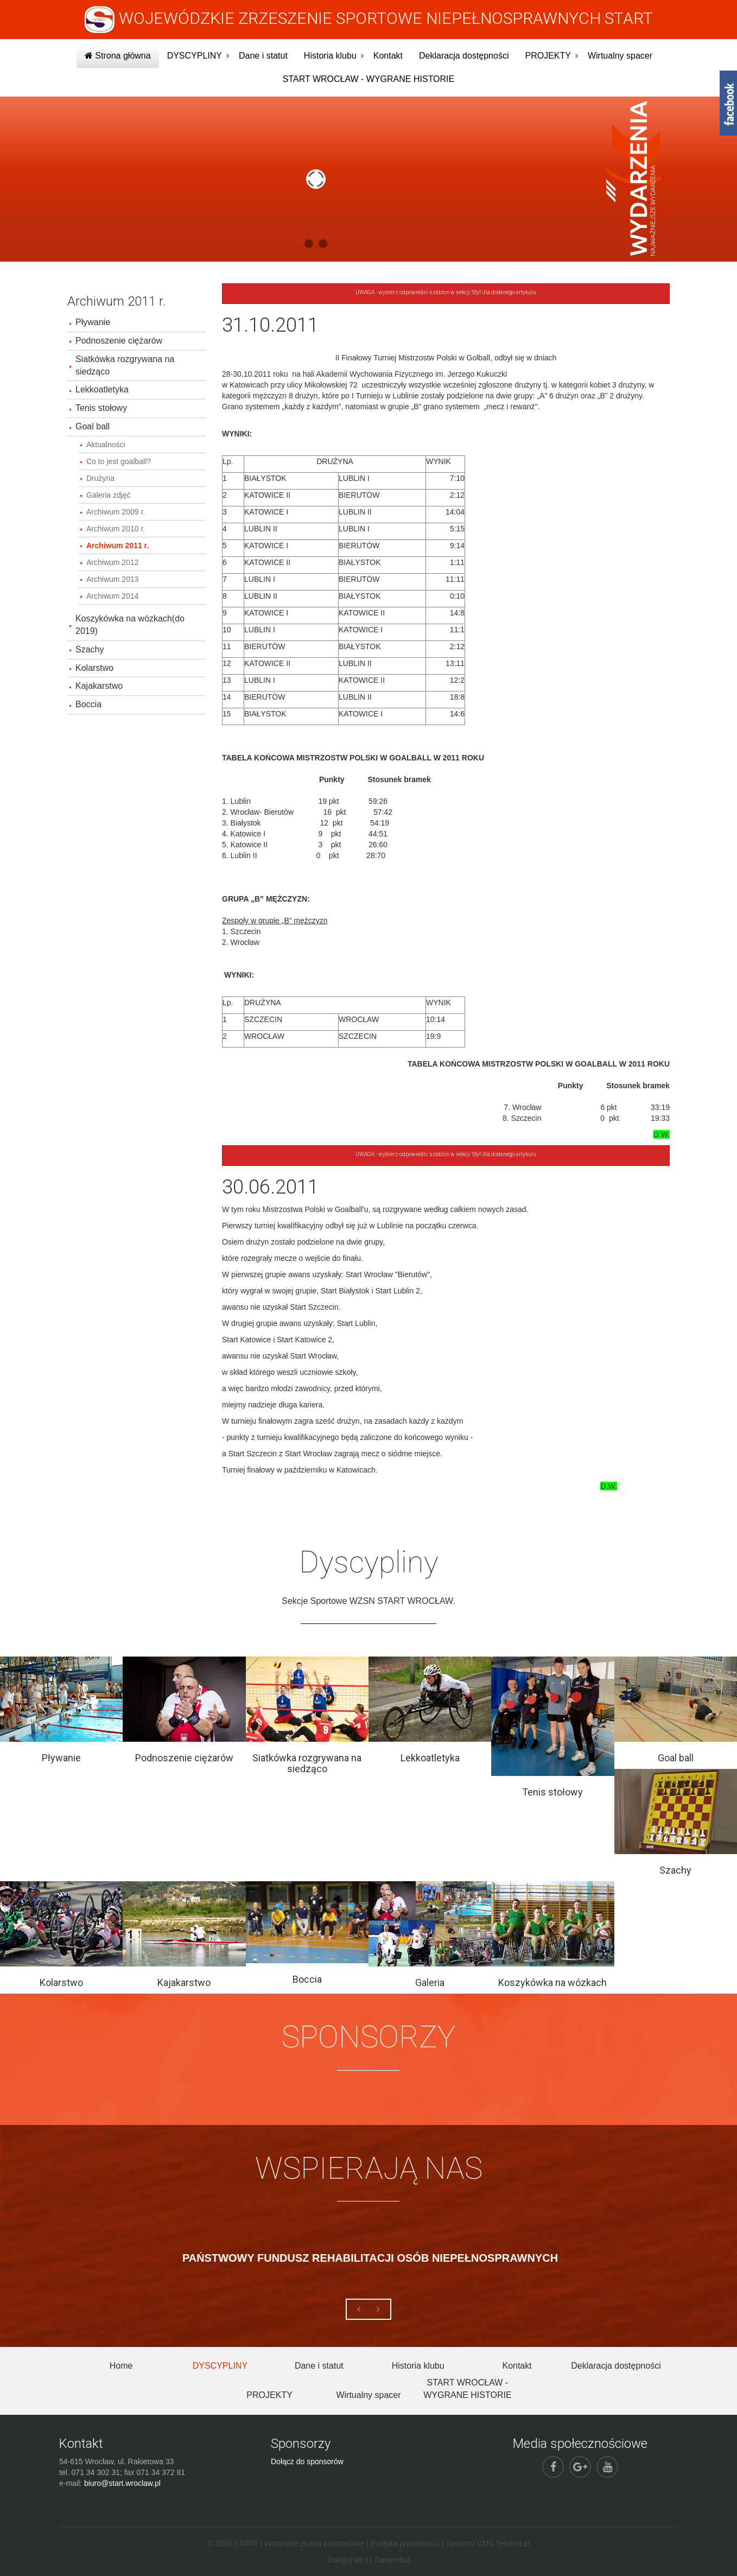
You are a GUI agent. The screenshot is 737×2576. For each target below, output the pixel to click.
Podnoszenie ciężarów (118, 340)
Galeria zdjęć (108, 495)
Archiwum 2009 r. (115, 511)
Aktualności (105, 444)
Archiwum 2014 (112, 596)
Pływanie (92, 322)
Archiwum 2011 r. (117, 545)
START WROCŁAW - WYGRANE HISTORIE (368, 79)
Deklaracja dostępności (464, 55)
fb (728, 103)
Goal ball (92, 426)
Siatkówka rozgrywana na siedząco (124, 365)
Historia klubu (330, 55)
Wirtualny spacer (620, 55)
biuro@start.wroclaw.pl (122, 2483)
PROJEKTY (547, 55)
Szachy (89, 649)
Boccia (88, 704)
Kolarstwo (94, 667)
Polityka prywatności (405, 2543)
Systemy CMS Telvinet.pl (488, 2543)
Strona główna (118, 55)
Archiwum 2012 (112, 562)
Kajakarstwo (99, 685)
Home (121, 2365)
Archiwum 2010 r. (115, 528)
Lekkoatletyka (102, 389)
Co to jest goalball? (118, 461)
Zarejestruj (392, 2559)
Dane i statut (263, 55)
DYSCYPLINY (194, 55)
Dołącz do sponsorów (307, 2461)
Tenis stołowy (101, 408)
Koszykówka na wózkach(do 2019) (130, 625)
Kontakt (388, 55)
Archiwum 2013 (112, 579)
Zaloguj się (345, 2559)
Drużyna (100, 478)
